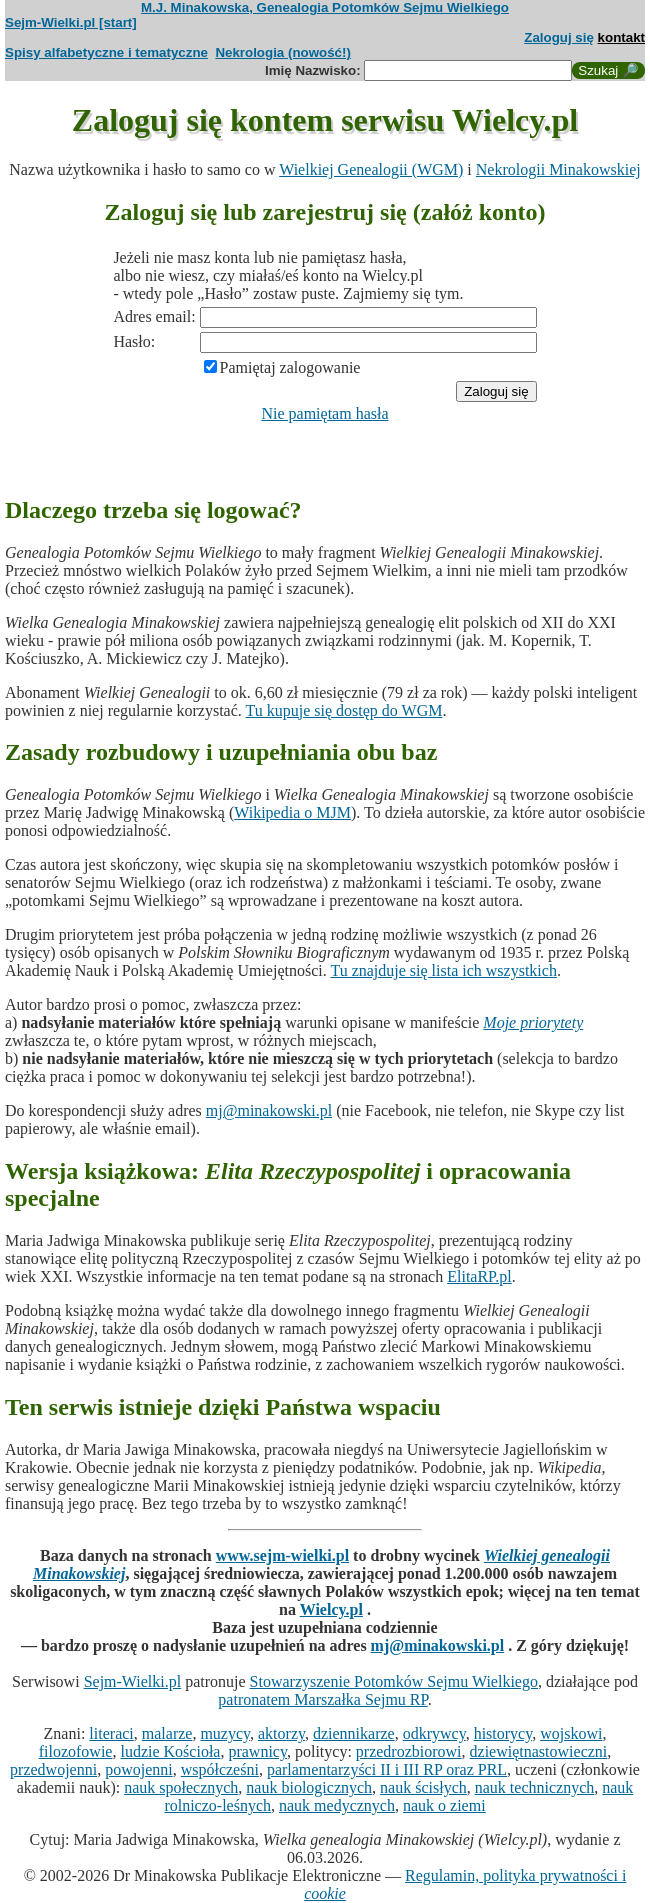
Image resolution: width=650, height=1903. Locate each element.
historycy (503, 1733)
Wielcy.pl (331, 1609)
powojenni (139, 1769)
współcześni (220, 1769)
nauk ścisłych (423, 1787)
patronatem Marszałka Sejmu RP (322, 1699)
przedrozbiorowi (409, 1751)
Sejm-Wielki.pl (133, 1681)
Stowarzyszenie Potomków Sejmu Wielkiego (394, 1681)
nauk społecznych (181, 1787)
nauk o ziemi (444, 1805)
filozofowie (76, 1751)
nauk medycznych (337, 1805)
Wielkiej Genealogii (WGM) (371, 169)
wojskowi (571, 1733)
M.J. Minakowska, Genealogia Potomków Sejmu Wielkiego (325, 7)
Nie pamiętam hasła (324, 413)
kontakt (621, 37)
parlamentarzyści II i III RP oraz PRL (387, 1769)
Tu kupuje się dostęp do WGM (344, 710)
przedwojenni (53, 1769)
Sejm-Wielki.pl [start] (71, 22)
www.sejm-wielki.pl (282, 1555)
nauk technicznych (535, 1787)
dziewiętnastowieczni (539, 1751)
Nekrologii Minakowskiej (558, 169)
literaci (111, 1733)
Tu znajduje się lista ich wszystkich (443, 970)
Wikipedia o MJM (292, 812)
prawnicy (257, 1751)
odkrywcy (434, 1733)
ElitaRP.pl (479, 1276)
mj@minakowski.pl (269, 1110)
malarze (167, 1733)
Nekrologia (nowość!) (283, 52)
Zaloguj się (559, 37)
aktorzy (281, 1733)
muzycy (225, 1733)
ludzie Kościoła (170, 1751)
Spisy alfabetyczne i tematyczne (106, 52)
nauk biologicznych (309, 1787)
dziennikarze (354, 1733)
